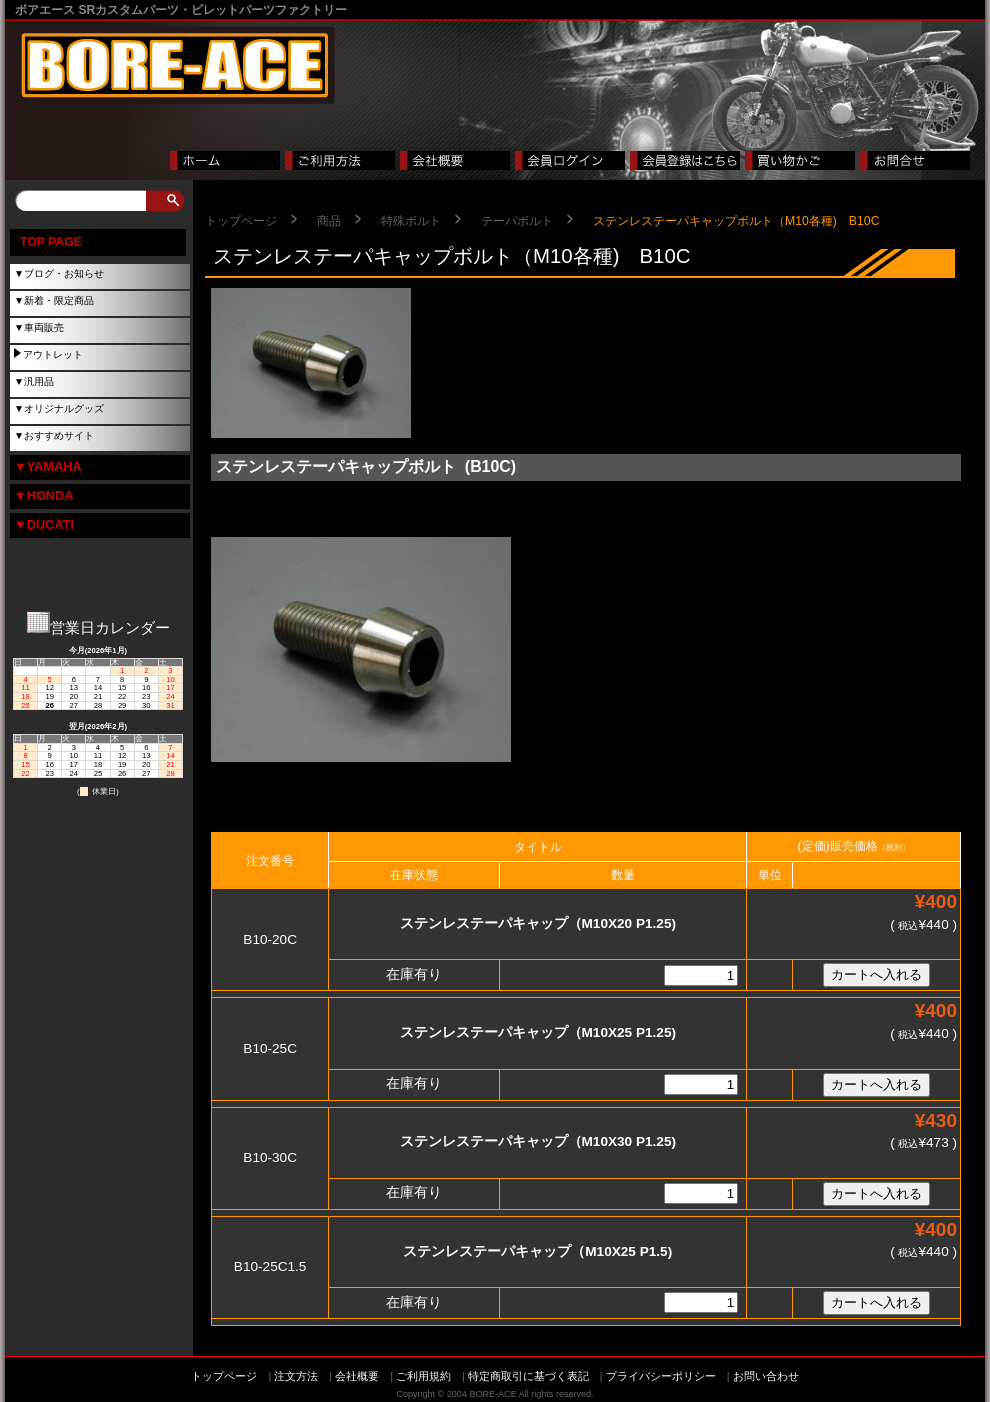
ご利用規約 (423, 1376)
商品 (329, 221)
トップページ (241, 221)
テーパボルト (517, 221)
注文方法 (296, 1376)
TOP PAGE (51, 242)
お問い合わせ (766, 1376)
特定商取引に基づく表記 (528, 1376)
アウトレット (53, 354)
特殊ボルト (411, 221)
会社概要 (357, 1376)
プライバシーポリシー (661, 1376)
